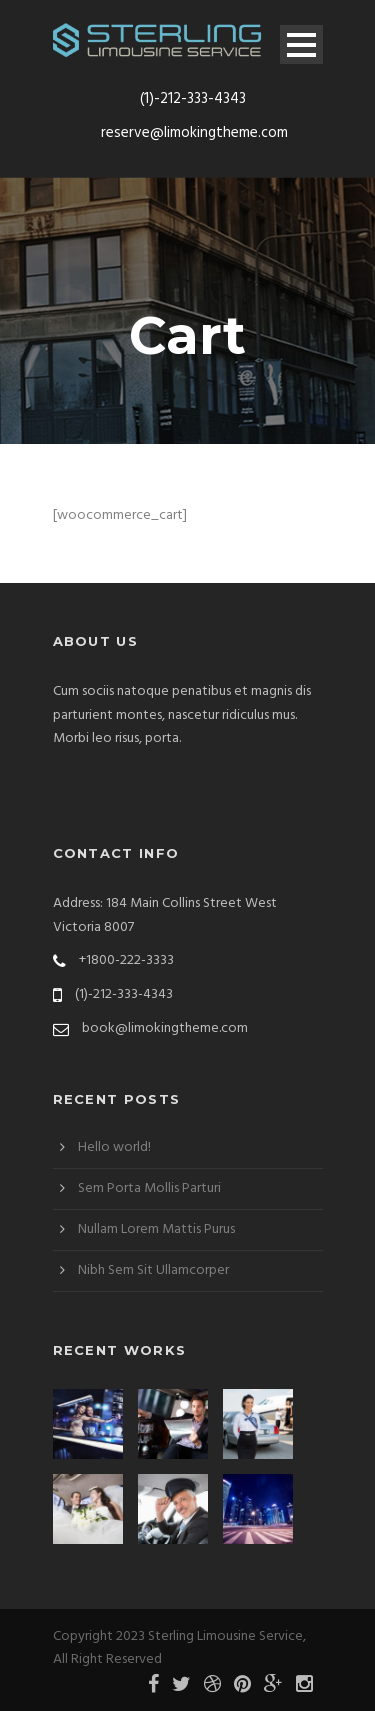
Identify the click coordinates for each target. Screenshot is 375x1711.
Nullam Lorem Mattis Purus (156, 1229)
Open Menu (301, 44)
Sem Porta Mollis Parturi (149, 1188)
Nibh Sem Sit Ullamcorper (153, 1270)
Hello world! (114, 1147)
